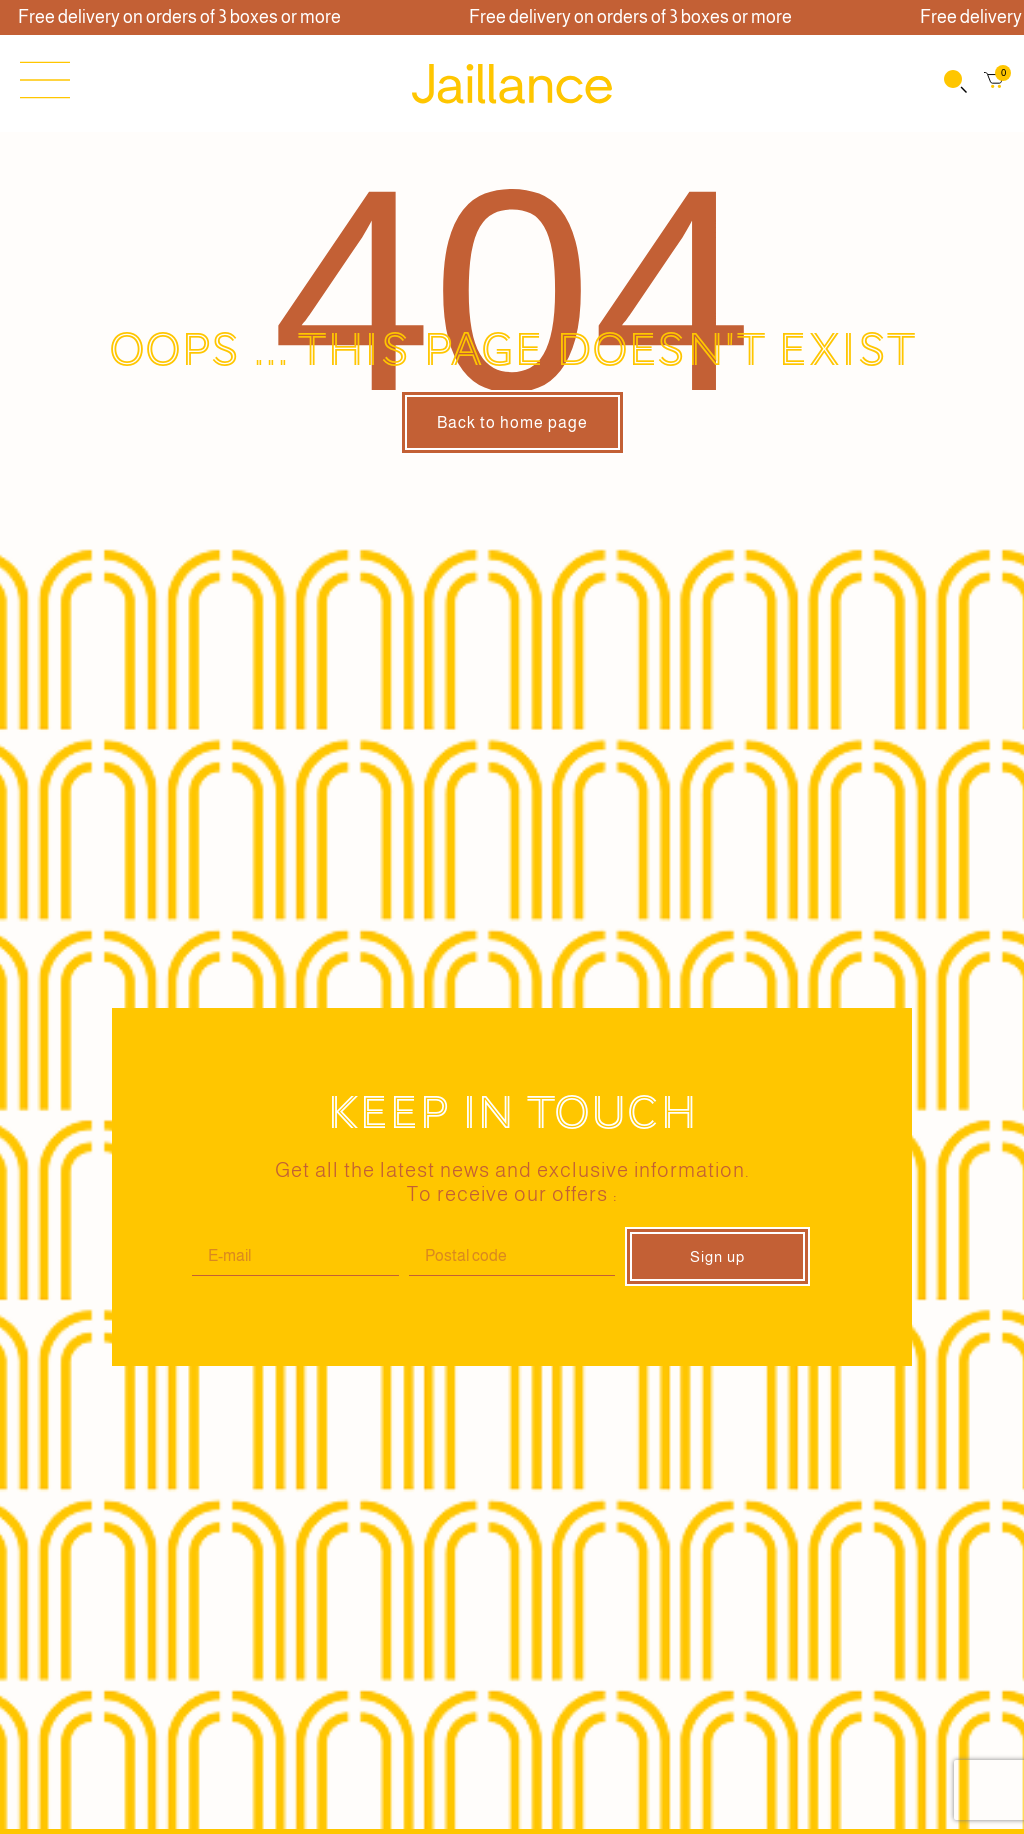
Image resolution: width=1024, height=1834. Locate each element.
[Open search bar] (954, 83)
